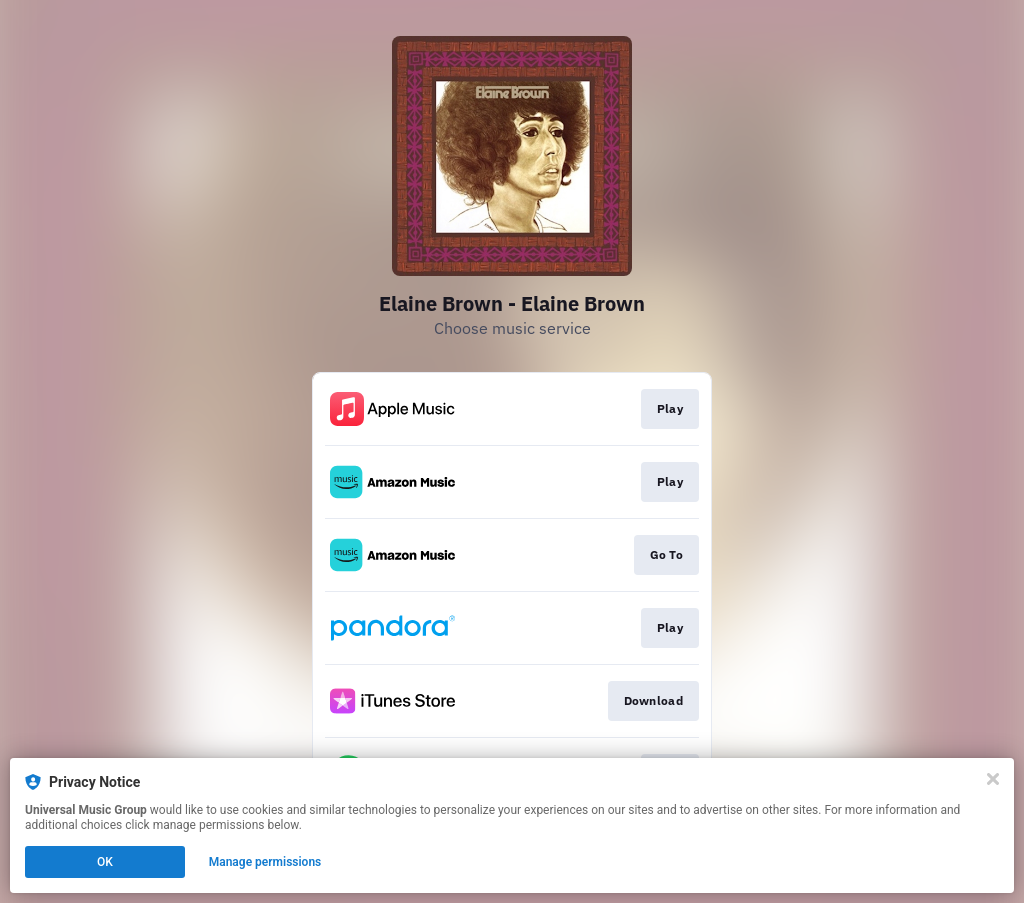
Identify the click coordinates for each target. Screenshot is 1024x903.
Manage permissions (265, 862)
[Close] (993, 779)
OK (105, 862)
